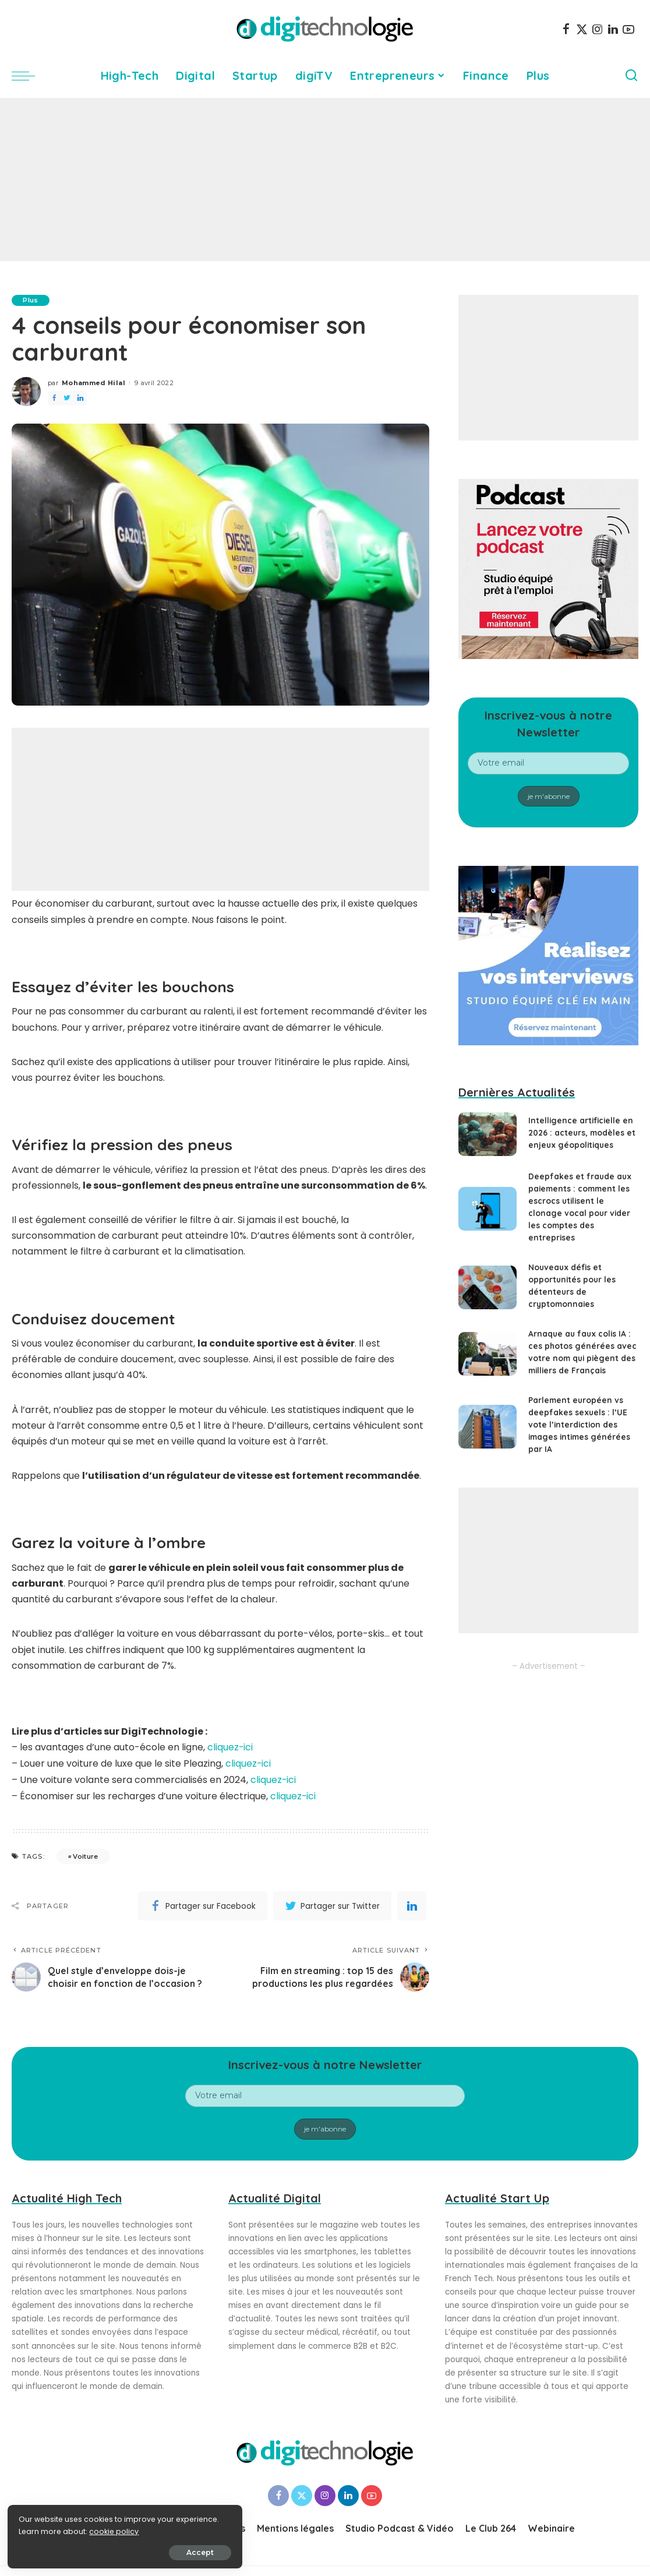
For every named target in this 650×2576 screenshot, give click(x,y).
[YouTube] (628, 29)
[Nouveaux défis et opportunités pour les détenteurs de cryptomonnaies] (487, 1287)
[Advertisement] (325, 179)
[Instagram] (597, 29)
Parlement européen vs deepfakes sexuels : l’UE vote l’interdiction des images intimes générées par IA (581, 1424)
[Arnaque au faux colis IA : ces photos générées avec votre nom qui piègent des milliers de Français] (487, 1354)
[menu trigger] (29, 75)
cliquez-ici (230, 1747)
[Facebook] (566, 29)
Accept (140, 2550)
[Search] (631, 75)
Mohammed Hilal (93, 383)
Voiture (85, 1855)
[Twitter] (582, 29)
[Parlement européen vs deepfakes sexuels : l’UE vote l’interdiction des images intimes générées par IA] (487, 1427)
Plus (30, 300)
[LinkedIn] (613, 29)
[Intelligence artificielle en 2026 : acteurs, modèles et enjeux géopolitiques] (487, 1134)
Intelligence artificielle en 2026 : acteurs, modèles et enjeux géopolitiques (582, 1132)
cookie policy (45, 2530)
